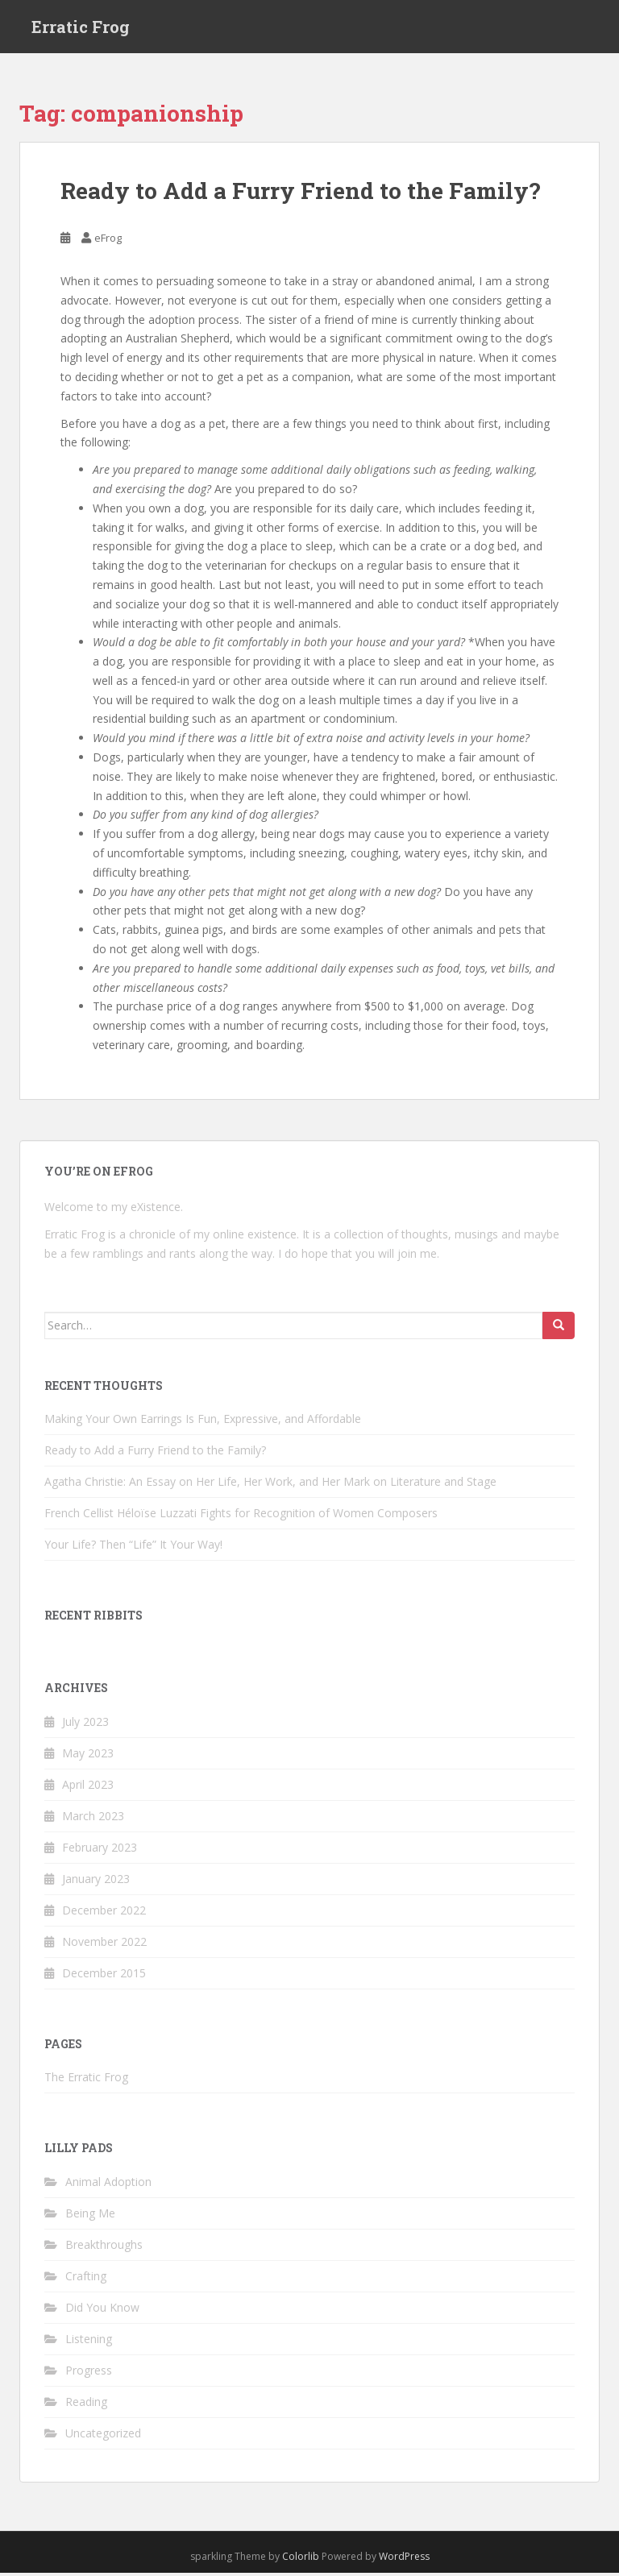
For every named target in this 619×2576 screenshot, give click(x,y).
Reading (86, 2404)
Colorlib (300, 2559)
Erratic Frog (80, 28)
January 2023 (96, 1881)
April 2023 (88, 1787)
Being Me (90, 2216)
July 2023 (85, 1724)
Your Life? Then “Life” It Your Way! (133, 1547)
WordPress (404, 2559)
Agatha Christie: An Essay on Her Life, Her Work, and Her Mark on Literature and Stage (270, 1484)
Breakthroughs (104, 2247)
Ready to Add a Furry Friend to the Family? (300, 194)
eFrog (108, 241)
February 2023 (99, 1850)
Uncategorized (103, 2436)
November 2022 (104, 1944)
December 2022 (104, 1913)
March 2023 (93, 1819)
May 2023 (88, 1756)
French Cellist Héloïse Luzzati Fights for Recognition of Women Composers (241, 1516)
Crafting (85, 2279)
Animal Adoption (108, 2184)
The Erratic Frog (86, 2081)
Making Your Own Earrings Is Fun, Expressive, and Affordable (202, 1421)
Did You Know (102, 2310)
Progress (88, 2373)
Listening (88, 2342)
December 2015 (104, 1976)
